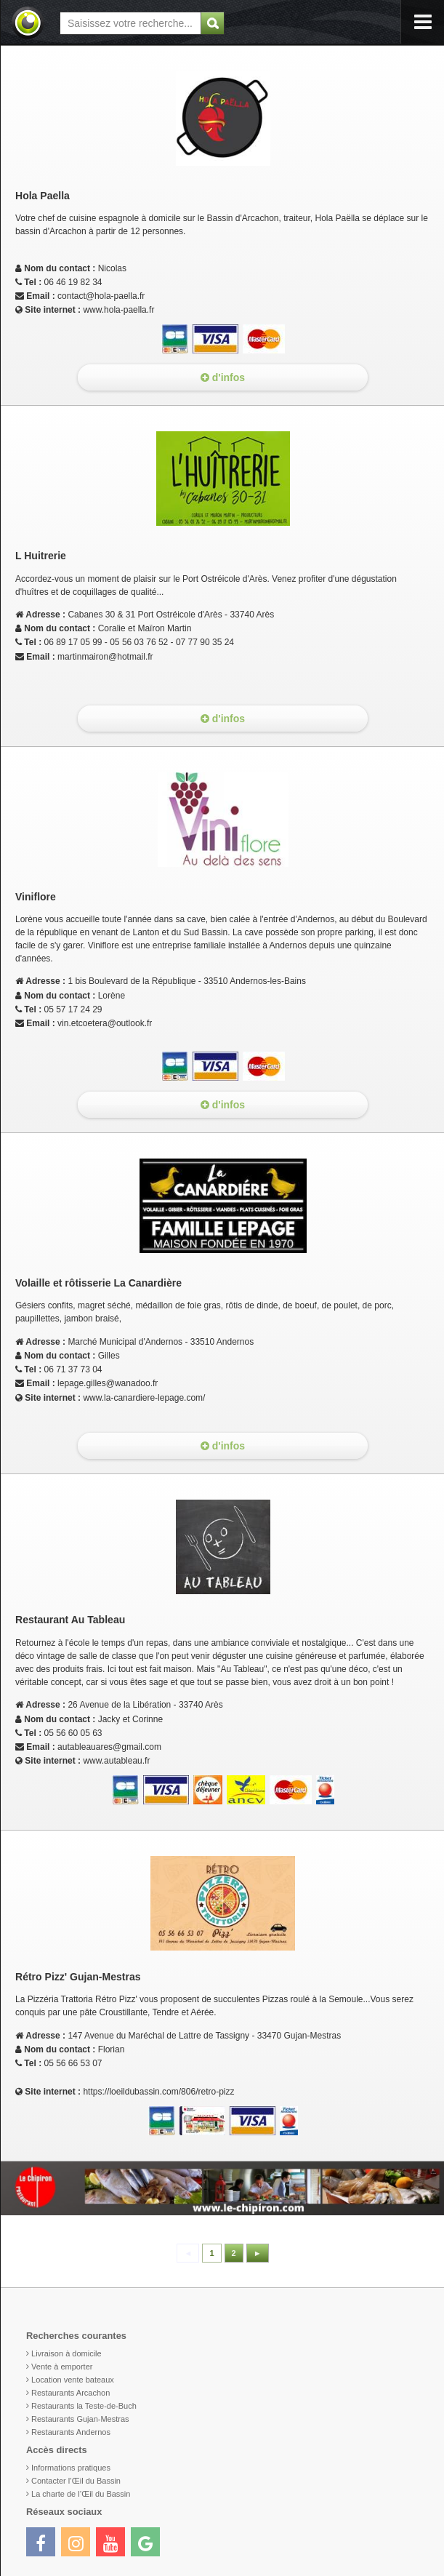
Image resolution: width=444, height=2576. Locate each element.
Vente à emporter (61, 2366)
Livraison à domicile (66, 2353)
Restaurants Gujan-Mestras (80, 2419)
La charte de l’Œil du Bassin (80, 2493)
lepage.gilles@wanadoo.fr (107, 1383)
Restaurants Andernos (70, 2432)
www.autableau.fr (116, 1761)
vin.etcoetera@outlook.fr (104, 1023)
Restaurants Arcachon (70, 2392)
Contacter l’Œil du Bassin (76, 2480)
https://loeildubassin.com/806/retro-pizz (158, 2092)
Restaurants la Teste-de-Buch (84, 2405)
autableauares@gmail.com (109, 1747)
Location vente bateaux (72, 2379)
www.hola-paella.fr (118, 310)
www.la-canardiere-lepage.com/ (144, 1398)
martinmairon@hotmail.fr (105, 657)
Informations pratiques (70, 2467)
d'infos (223, 377)
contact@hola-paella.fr (101, 296)
